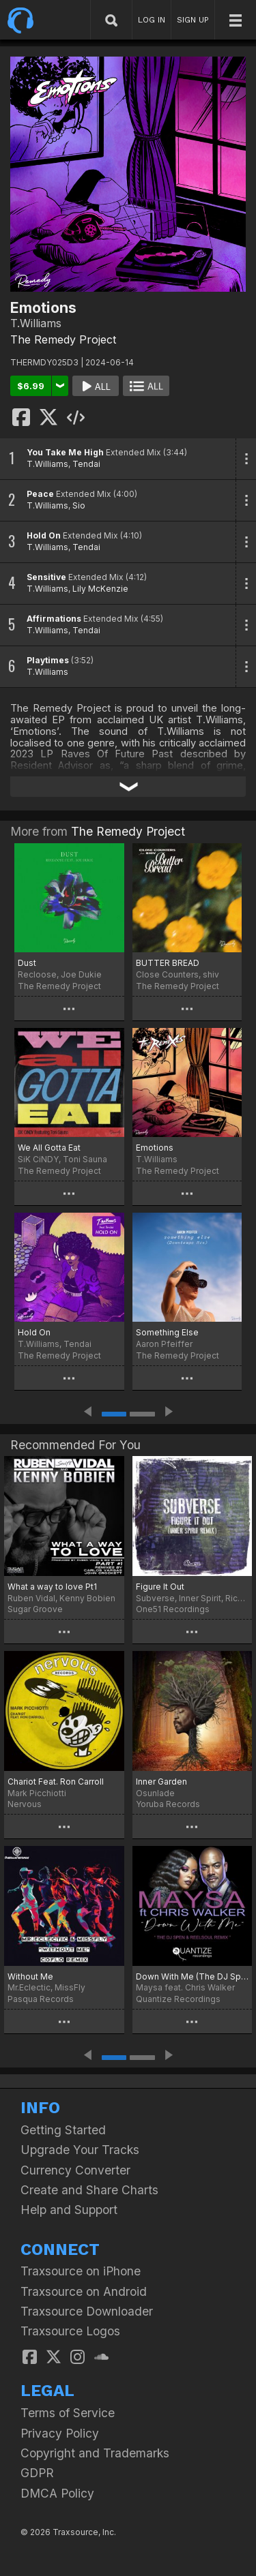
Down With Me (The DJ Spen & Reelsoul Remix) (192, 1976)
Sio (78, 505)
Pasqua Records (41, 1999)
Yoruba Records (168, 1804)
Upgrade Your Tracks (79, 2149)
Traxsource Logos (70, 2331)
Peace (40, 494)
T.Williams (47, 464)
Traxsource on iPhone (80, 2271)
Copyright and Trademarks (94, 2453)
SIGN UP (193, 20)
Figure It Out (160, 1586)
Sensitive (46, 577)
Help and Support (68, 2209)
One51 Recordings (173, 1609)
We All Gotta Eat (49, 1147)
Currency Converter (75, 2170)
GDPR (37, 2473)
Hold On (44, 535)
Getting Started (63, 2130)
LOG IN (151, 20)
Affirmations (54, 618)
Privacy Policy (59, 2433)
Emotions (154, 1147)
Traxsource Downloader (86, 2311)
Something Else (167, 1332)
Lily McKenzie (100, 589)
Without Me (30, 1976)
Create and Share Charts (89, 2190)
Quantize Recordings (178, 1999)
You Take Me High (65, 452)
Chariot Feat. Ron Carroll (56, 1781)
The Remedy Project (63, 339)
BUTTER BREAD (167, 963)
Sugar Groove (35, 1609)
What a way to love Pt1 (52, 1586)
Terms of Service (67, 2413)
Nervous (25, 1804)
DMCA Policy (57, 2493)
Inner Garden (161, 1781)
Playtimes (48, 660)
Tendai (86, 464)
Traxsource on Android (83, 2291)
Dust (27, 963)
